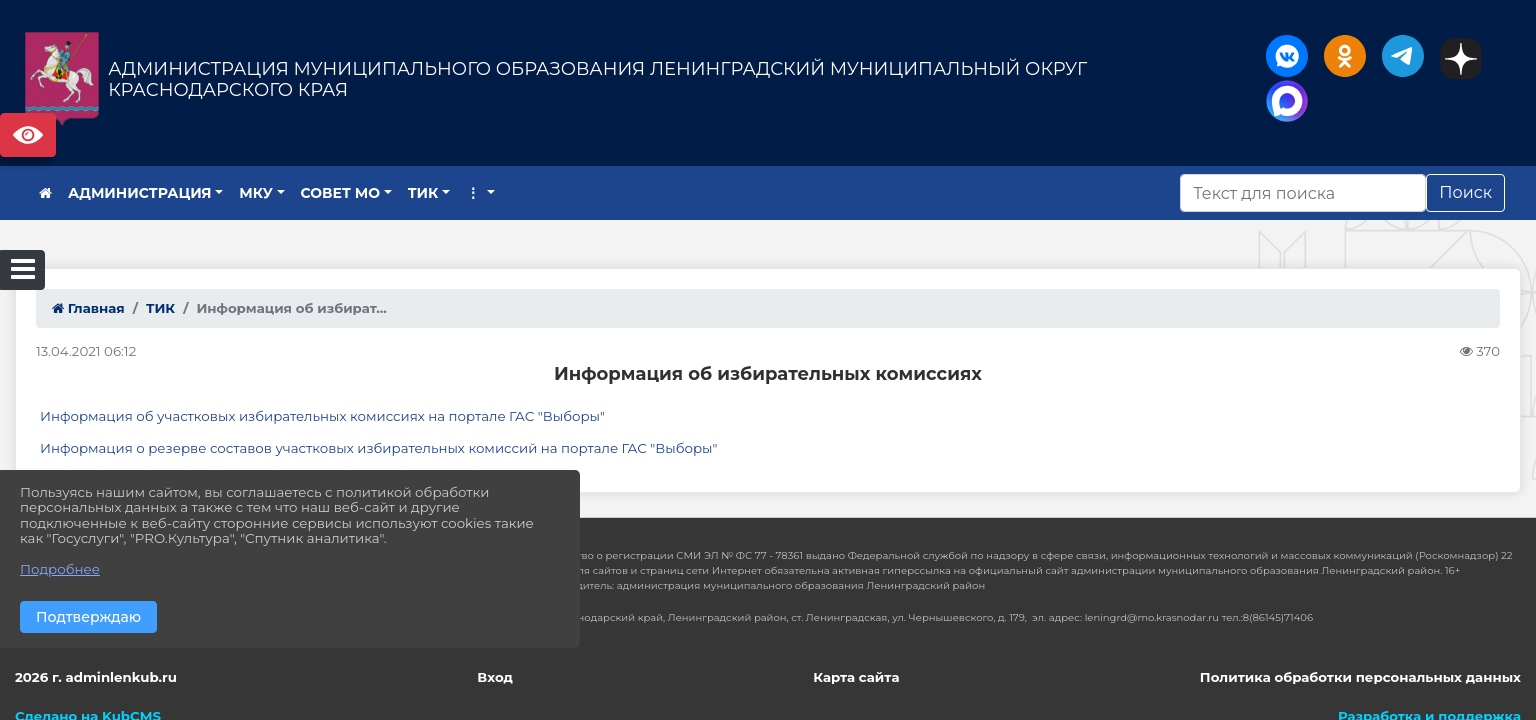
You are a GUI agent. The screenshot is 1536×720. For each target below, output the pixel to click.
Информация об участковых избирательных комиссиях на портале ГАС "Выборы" (322, 416)
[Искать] (1303, 193)
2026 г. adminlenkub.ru (96, 677)
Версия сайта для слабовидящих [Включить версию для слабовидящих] (28, 135)
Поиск (1465, 192)
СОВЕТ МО (341, 193)
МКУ (256, 193)
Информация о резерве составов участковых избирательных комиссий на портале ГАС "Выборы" (379, 448)
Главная (88, 308)
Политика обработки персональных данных (1360, 677)
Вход (495, 677)
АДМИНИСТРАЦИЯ (140, 193)
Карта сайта (856, 677)
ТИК (423, 193)
